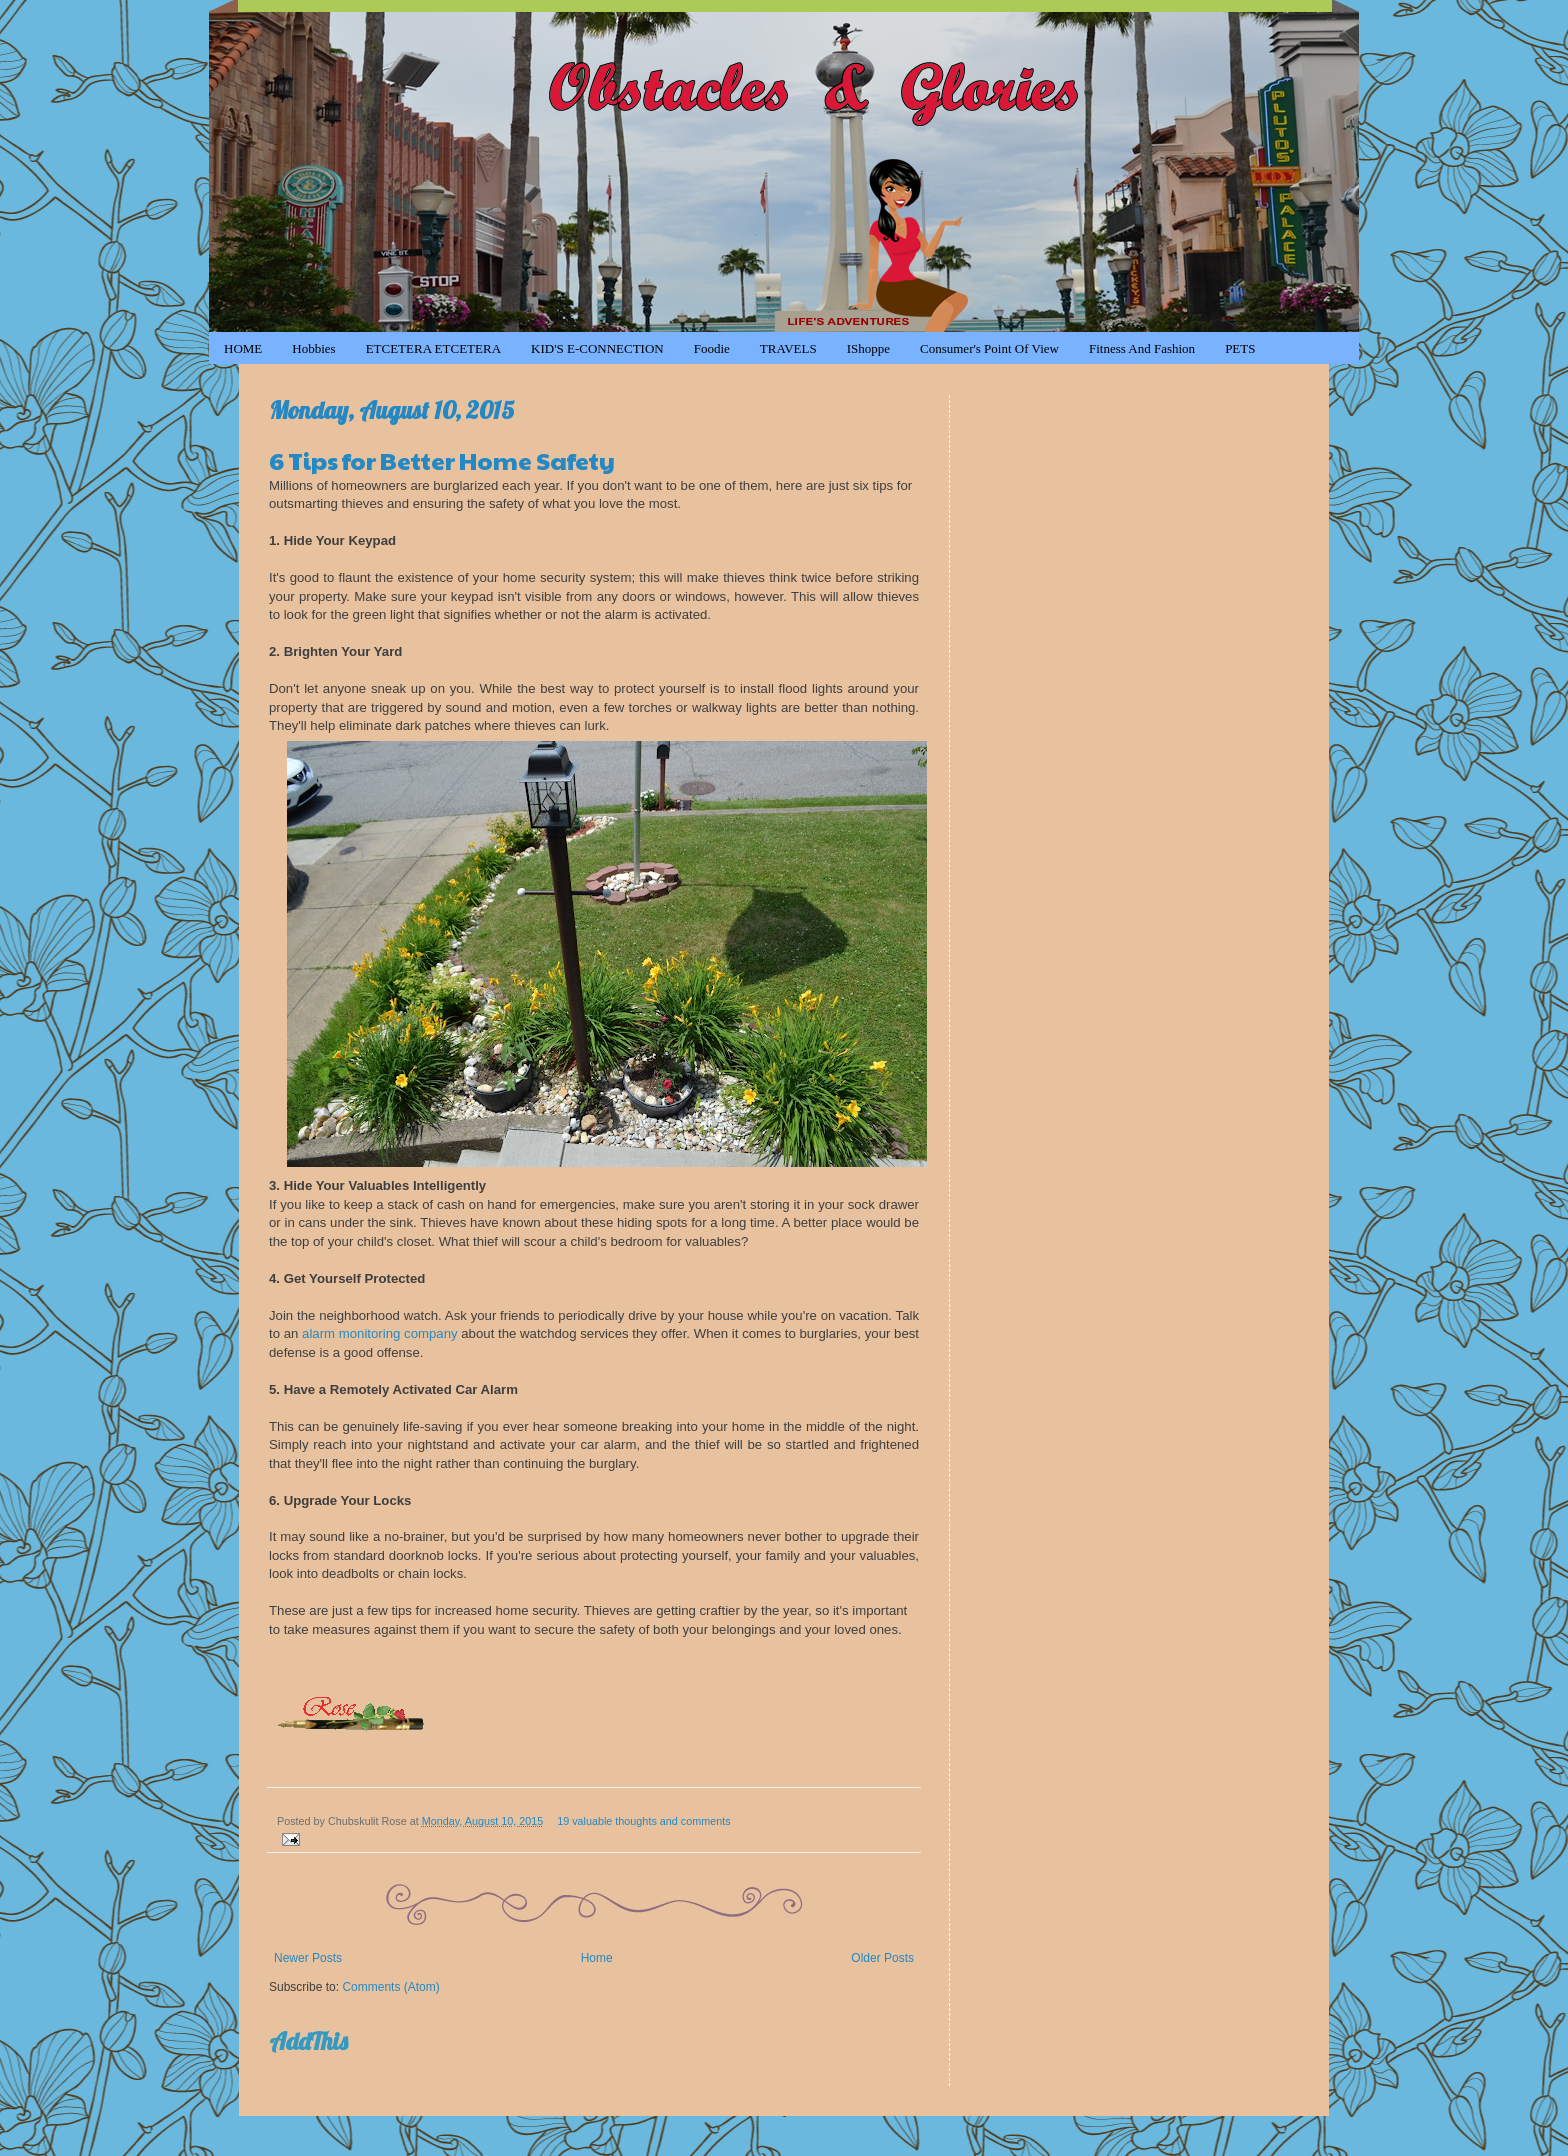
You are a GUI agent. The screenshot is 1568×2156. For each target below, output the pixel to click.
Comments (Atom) (390, 1987)
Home (597, 1958)
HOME (243, 348)
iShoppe (868, 348)
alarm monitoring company (379, 1333)
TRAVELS (788, 348)
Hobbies (313, 348)
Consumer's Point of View (989, 348)
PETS (1240, 348)
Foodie (712, 348)
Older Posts (882, 1958)
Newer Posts (308, 1958)
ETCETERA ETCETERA (433, 348)
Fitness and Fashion (1142, 348)
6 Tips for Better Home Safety (442, 460)
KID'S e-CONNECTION (597, 348)
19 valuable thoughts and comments (643, 1821)
